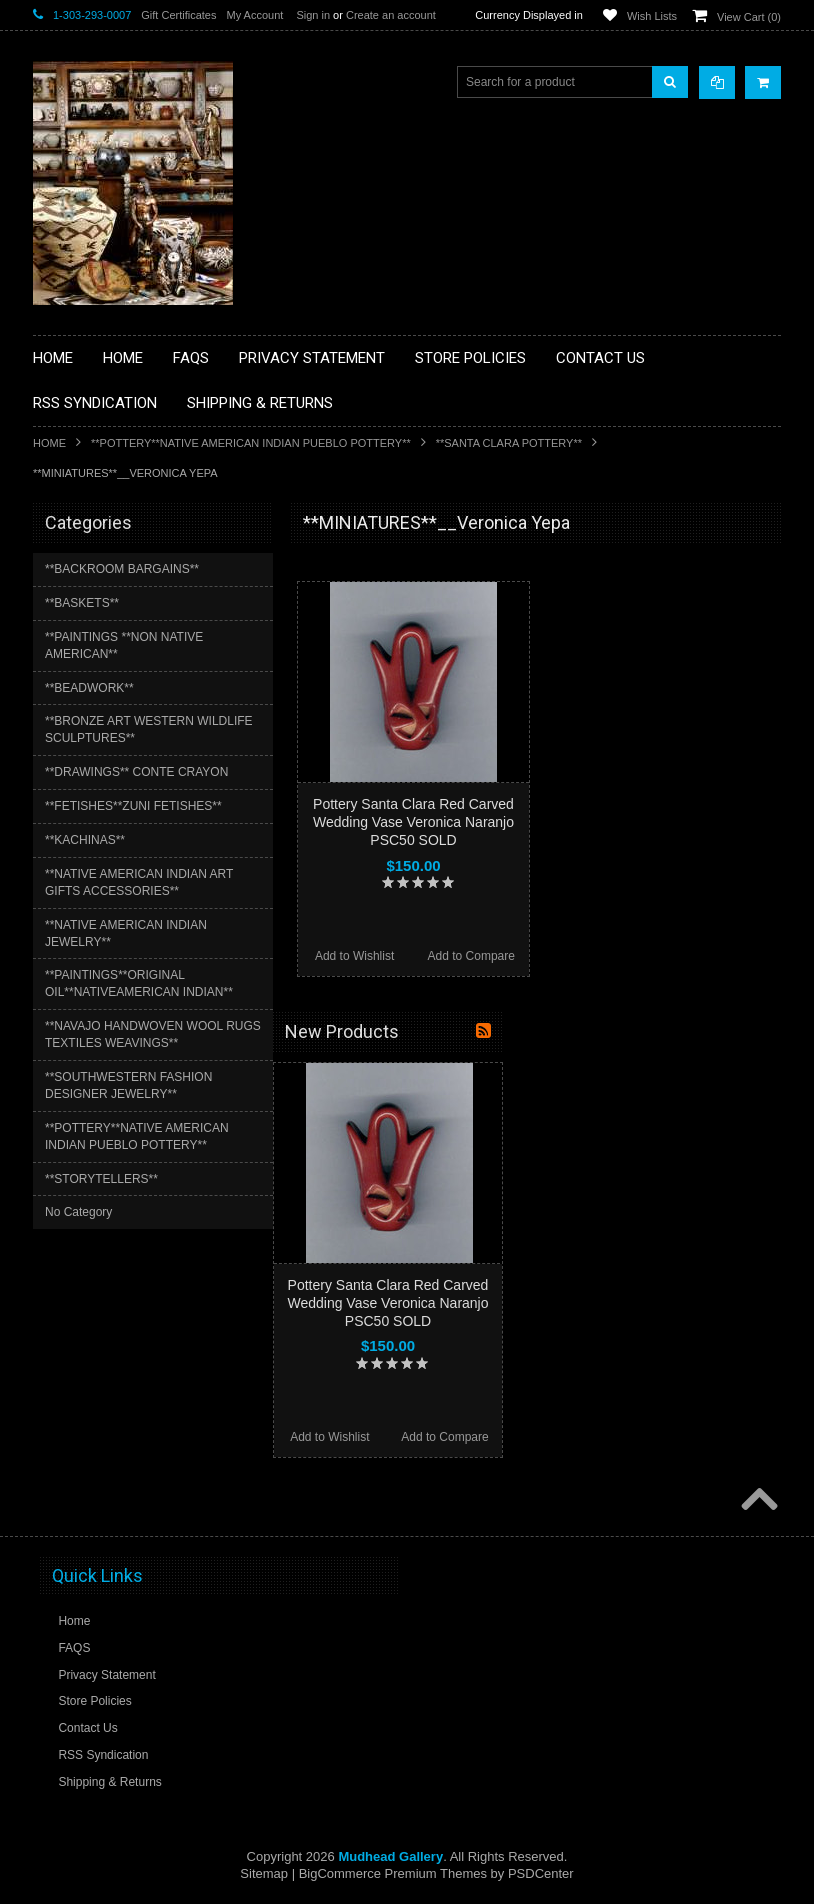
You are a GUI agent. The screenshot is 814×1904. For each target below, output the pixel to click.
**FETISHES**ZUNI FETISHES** (133, 806)
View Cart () (749, 17)
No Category (78, 1212)
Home (49, 443)
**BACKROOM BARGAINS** (122, 569)
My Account (254, 15)
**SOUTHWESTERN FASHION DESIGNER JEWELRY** (128, 1085)
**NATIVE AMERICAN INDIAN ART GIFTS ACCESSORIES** (139, 882)
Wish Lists (652, 16)
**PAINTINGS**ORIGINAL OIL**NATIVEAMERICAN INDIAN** (139, 983)
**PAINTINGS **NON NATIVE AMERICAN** (124, 645)
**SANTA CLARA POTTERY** (509, 443)
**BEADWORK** (89, 688)
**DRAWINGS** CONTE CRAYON (136, 772)
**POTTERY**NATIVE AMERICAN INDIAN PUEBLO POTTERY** (251, 443)
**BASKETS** (82, 603)
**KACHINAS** (85, 840)
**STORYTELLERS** (101, 1179)
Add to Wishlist (354, 956)
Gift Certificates (178, 15)
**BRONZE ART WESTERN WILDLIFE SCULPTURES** (149, 729)
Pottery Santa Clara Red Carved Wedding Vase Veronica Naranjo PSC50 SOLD (413, 822)
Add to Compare (471, 956)
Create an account (391, 15)
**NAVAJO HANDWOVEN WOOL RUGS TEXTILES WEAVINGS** (153, 1034)
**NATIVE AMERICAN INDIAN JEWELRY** (126, 933)
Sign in (313, 15)
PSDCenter (541, 1873)
